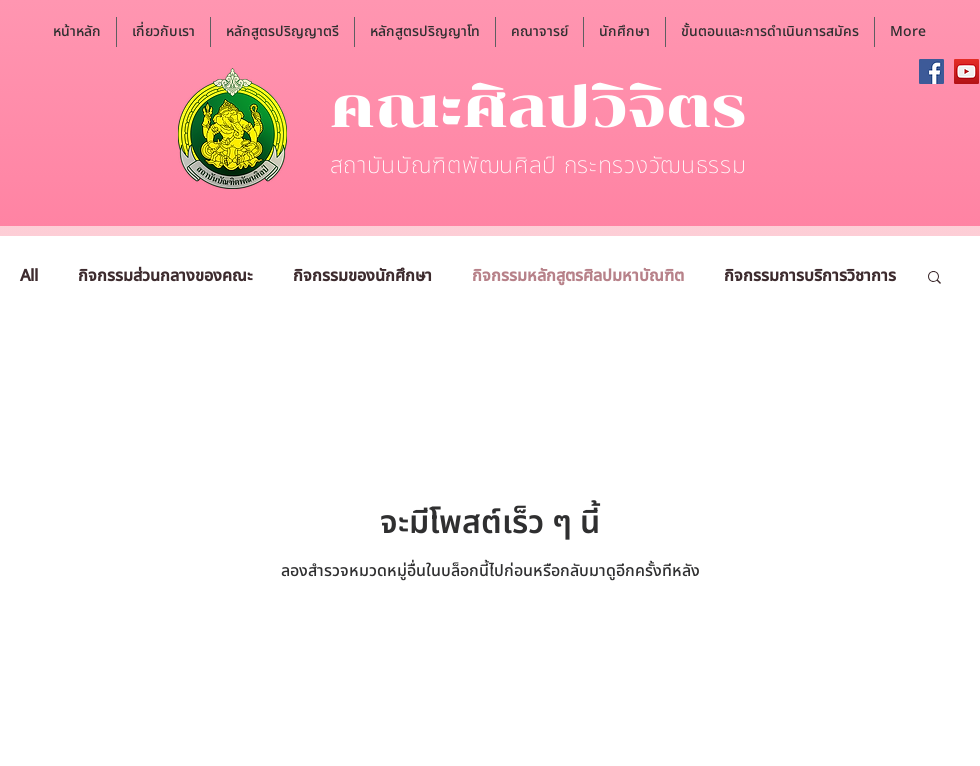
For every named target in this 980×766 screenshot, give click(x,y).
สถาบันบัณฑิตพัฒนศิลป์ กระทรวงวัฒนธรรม (538, 166)
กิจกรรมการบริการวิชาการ (810, 276)
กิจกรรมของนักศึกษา (362, 276)
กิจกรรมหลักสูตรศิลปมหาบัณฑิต (578, 276)
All (29, 276)
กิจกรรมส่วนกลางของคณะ (165, 276)
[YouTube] (966, 71)
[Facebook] (931, 71)
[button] (163, 32)
